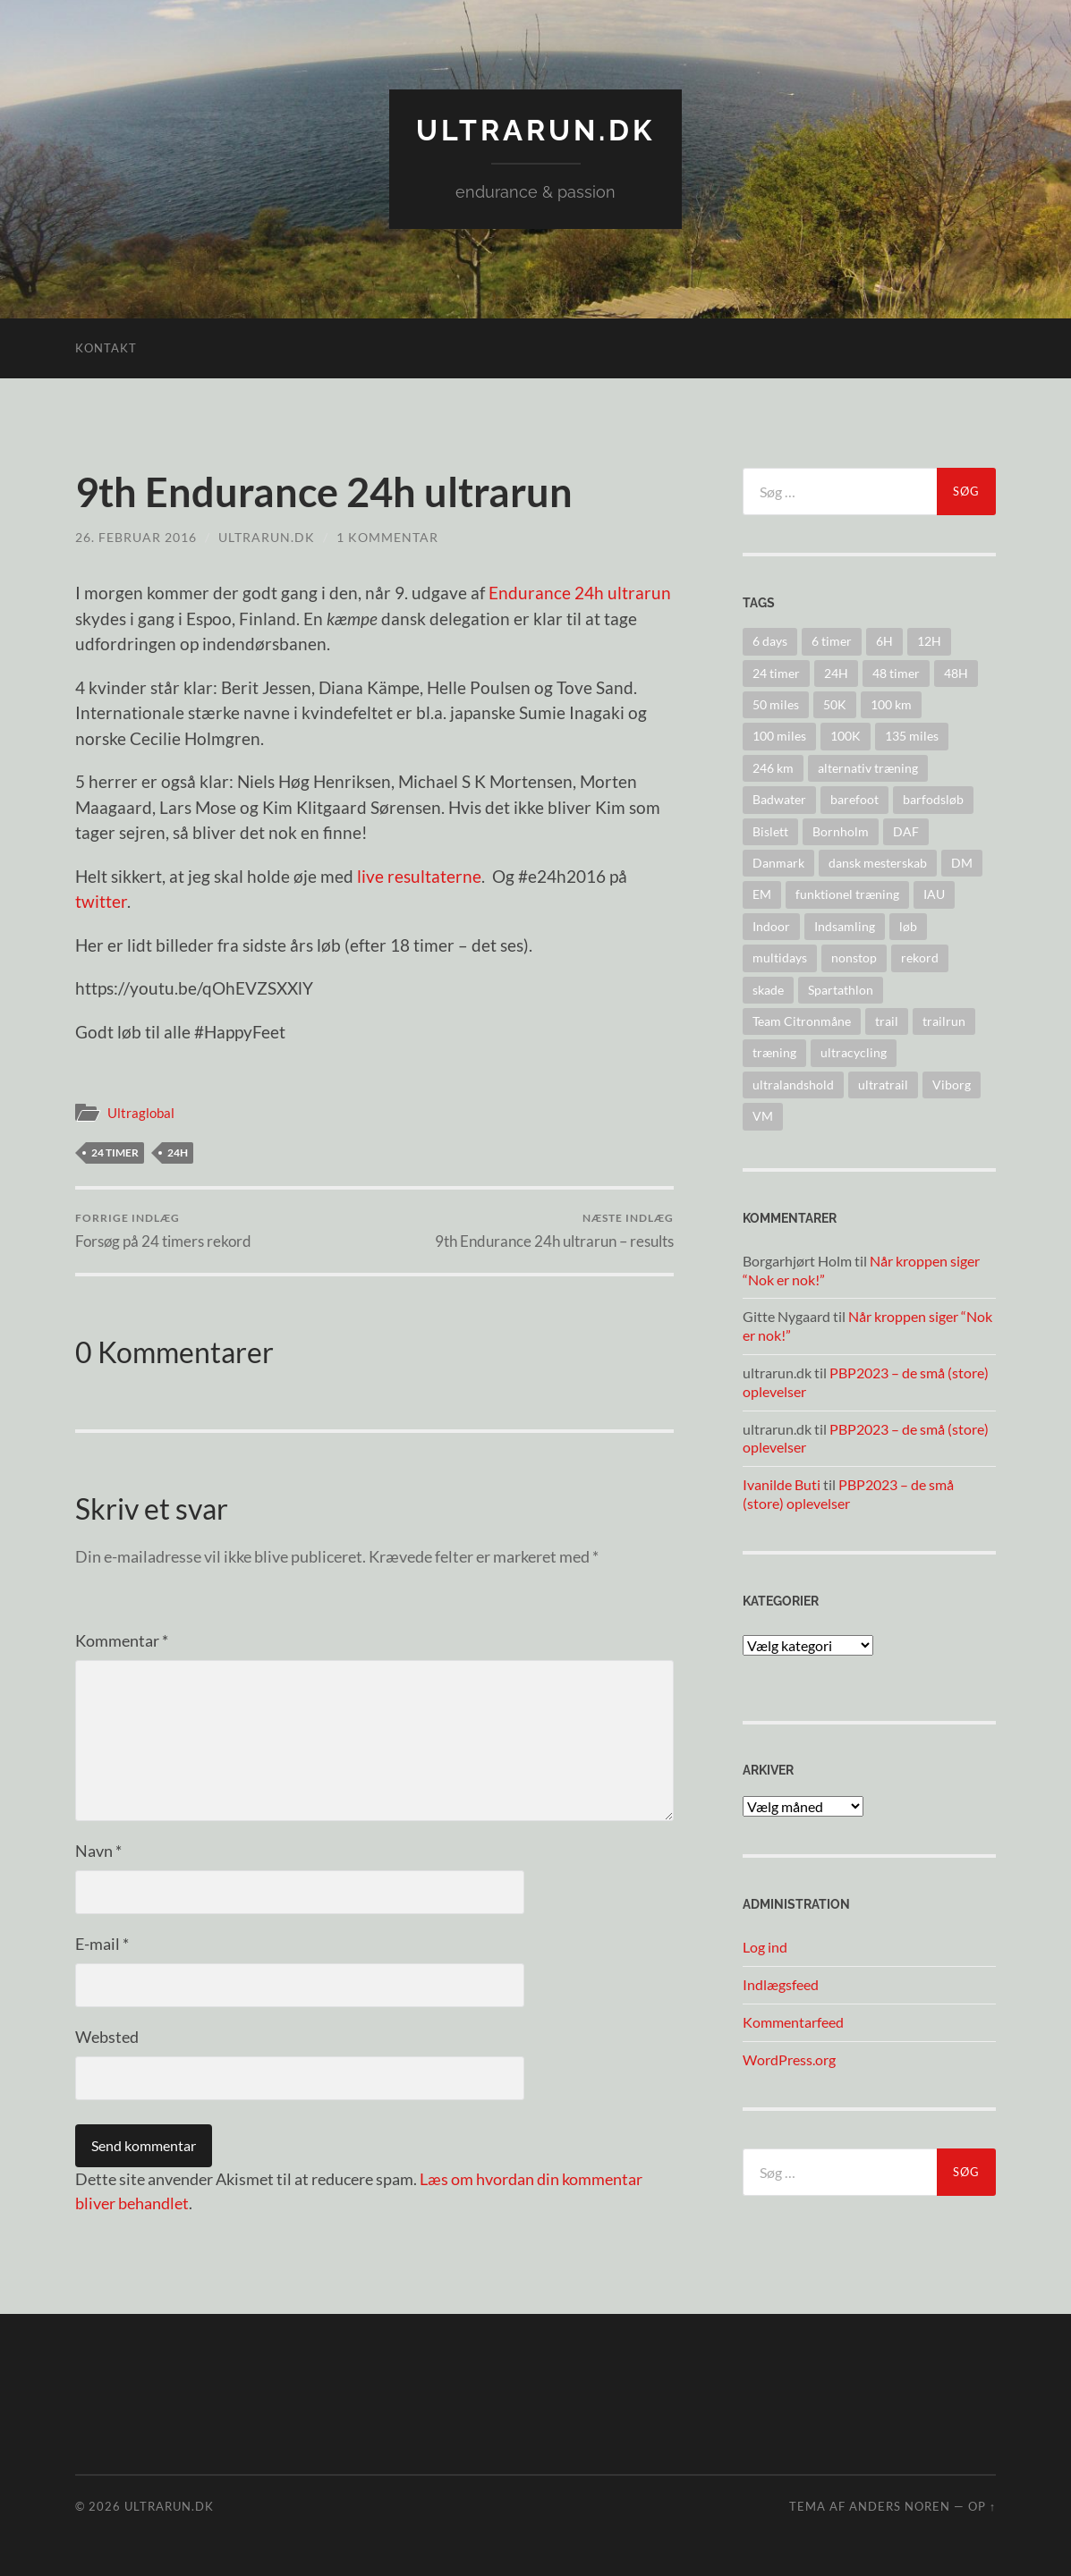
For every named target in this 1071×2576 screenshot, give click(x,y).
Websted (107, 2036)
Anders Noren (899, 2506)
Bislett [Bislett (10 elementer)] (770, 831)
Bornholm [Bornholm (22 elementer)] (840, 831)
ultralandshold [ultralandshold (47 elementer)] (793, 1084)
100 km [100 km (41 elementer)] (891, 704)
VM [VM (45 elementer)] (762, 1115)
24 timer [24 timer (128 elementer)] (776, 673)
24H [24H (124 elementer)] (836, 673)
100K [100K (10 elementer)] (845, 735)
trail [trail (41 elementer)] (886, 1021)
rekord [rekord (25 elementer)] (920, 957)
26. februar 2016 (136, 537)
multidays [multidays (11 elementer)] (779, 957)
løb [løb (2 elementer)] (908, 926)
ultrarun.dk (535, 130)
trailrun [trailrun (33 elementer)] (943, 1021)
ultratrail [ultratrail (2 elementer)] (883, 1084)
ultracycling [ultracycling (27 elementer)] (853, 1052)
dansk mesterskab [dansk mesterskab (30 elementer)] (878, 862)
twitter (101, 901)
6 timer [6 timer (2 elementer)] (832, 640)
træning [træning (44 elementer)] (774, 1052)
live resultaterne (419, 876)
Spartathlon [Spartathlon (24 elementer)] (840, 989)
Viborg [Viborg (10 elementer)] (951, 1084)
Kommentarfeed (793, 2021)
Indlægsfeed (781, 1984)
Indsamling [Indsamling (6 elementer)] (844, 926)
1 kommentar (387, 537)
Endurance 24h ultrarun (580, 592)
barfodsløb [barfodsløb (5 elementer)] (933, 799)
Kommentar (121, 1640)
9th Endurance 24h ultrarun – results (554, 1230)
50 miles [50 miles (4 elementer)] (775, 704)
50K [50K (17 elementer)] (834, 704)
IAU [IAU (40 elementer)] (934, 894)
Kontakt (106, 348)
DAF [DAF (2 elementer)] (906, 831)
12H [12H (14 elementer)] (929, 640)
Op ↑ (982, 2506)
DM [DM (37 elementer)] (962, 862)
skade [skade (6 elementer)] (768, 989)
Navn (98, 1850)
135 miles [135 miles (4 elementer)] (912, 735)
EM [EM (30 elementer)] (761, 894)
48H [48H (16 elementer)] (956, 673)
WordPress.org (789, 2059)
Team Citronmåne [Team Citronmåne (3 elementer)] (801, 1021)
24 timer (115, 1152)
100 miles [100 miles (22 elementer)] (779, 735)
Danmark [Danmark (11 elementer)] (778, 862)
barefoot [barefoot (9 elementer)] (854, 799)
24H (177, 1152)
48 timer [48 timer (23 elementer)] (896, 673)
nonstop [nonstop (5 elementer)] (854, 957)
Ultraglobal (140, 1113)
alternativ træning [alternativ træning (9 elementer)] (868, 767)
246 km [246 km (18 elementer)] (773, 767)
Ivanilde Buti (781, 1484)
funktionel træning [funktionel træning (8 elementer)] (847, 894)
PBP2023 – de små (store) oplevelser (848, 1494)
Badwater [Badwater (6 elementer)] (779, 799)
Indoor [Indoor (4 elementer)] (771, 926)
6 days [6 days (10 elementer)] (769, 640)
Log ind (765, 1946)
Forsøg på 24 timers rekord (163, 1230)
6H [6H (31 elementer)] (884, 640)
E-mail (102, 1943)
